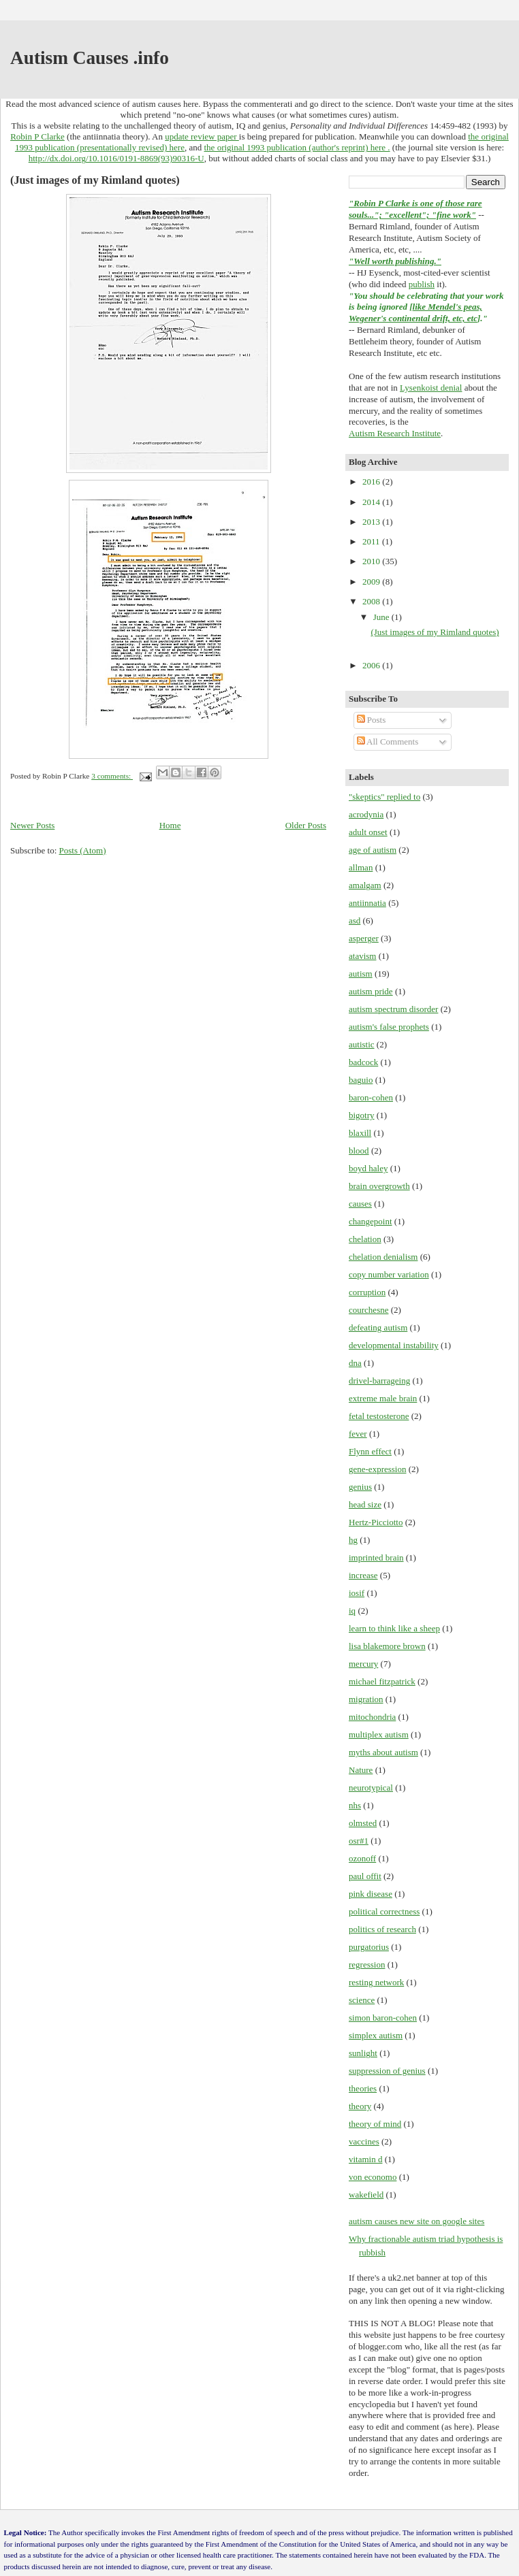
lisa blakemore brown (387, 1646)
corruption (367, 1292)
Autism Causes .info (89, 58)
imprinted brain (376, 1557)
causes (360, 1204)
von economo (372, 2177)
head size (365, 1504)
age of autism (372, 850)
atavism (362, 956)
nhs (355, 1805)
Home (170, 825)
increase (363, 1575)
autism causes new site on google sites (416, 2221)
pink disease (370, 1894)
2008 (372, 601)
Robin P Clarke (37, 136)
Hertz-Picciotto (376, 1522)
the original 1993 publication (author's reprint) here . (297, 147)
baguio (361, 1080)
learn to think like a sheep (394, 1628)
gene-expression (377, 1469)
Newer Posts (32, 825)
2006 (372, 665)
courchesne (368, 1310)
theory (360, 2106)
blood (359, 1150)
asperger (364, 938)
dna (355, 1363)
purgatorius (369, 1947)
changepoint (370, 1221)
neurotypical (371, 1787)
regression (367, 1964)
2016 (372, 481)
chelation (365, 1239)
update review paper (202, 136)
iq (352, 1610)
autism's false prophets (389, 1027)
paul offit (365, 1876)
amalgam (365, 885)
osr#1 (358, 1841)
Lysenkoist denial (431, 387)
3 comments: (112, 776)
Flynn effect (370, 1451)
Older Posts (305, 825)
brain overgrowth (379, 1186)
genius (360, 1487)
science (362, 2000)
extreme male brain (383, 1398)
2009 (372, 581)
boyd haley (368, 1168)
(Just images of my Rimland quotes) (95, 180)
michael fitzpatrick (382, 1681)
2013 (372, 522)
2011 (372, 541)
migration (366, 1699)
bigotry (362, 1115)
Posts (371, 720)
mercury (363, 1664)
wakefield (366, 2194)
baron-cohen (371, 1097)
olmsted (363, 1823)
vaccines (364, 2141)
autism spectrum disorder (393, 1009)
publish (422, 284)
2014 (372, 502)
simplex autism (376, 2035)
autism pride (371, 991)
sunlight (363, 2053)
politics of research (382, 1929)
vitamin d (365, 2159)
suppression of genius (387, 2071)
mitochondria (372, 1717)
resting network (376, 1982)
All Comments (388, 741)
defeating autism (378, 1327)
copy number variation (389, 1274)
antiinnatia (367, 903)
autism (361, 973)
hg (353, 1540)
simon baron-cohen (383, 2017)
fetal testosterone (379, 1416)
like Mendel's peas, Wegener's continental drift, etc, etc (415, 312)
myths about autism (383, 1752)
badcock (363, 1062)
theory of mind (375, 2124)
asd (354, 920)
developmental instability (394, 1345)
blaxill (360, 1133)
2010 (372, 561)
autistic (362, 1044)
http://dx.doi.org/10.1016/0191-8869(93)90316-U (116, 158)
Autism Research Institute (395, 433)
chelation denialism (383, 1257)
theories (363, 2088)
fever (358, 1434)
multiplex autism (379, 1734)
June (382, 617)
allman (361, 867)
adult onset (368, 832)
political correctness (384, 1911)
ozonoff (362, 1858)
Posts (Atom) (82, 850)
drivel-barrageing (379, 1380)
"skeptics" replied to (384, 797)
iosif (356, 1593)
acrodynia (366, 814)
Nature (361, 1770)
